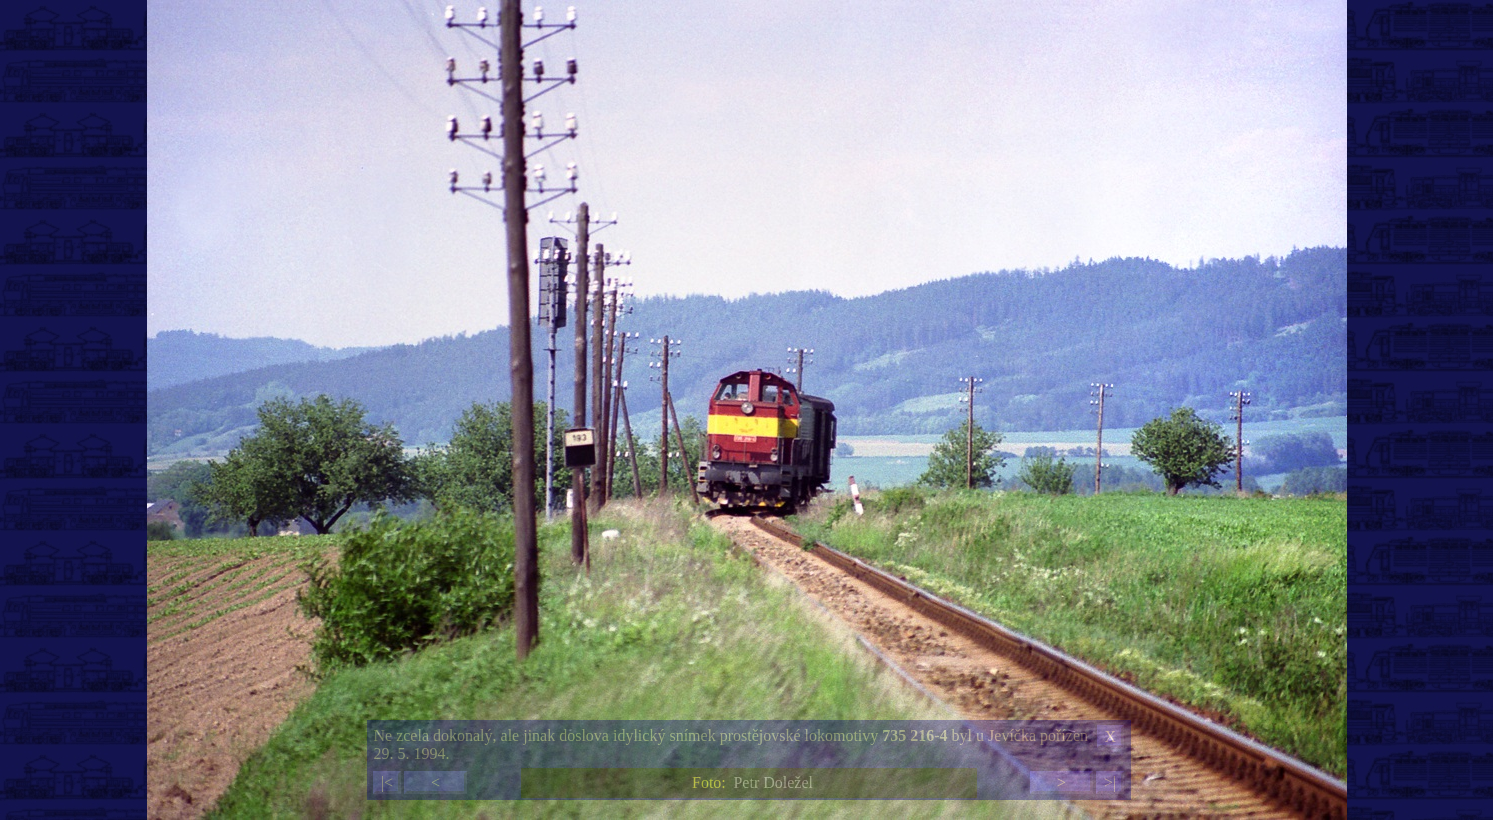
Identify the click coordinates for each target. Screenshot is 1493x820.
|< (387, 782)
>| (1110, 782)
